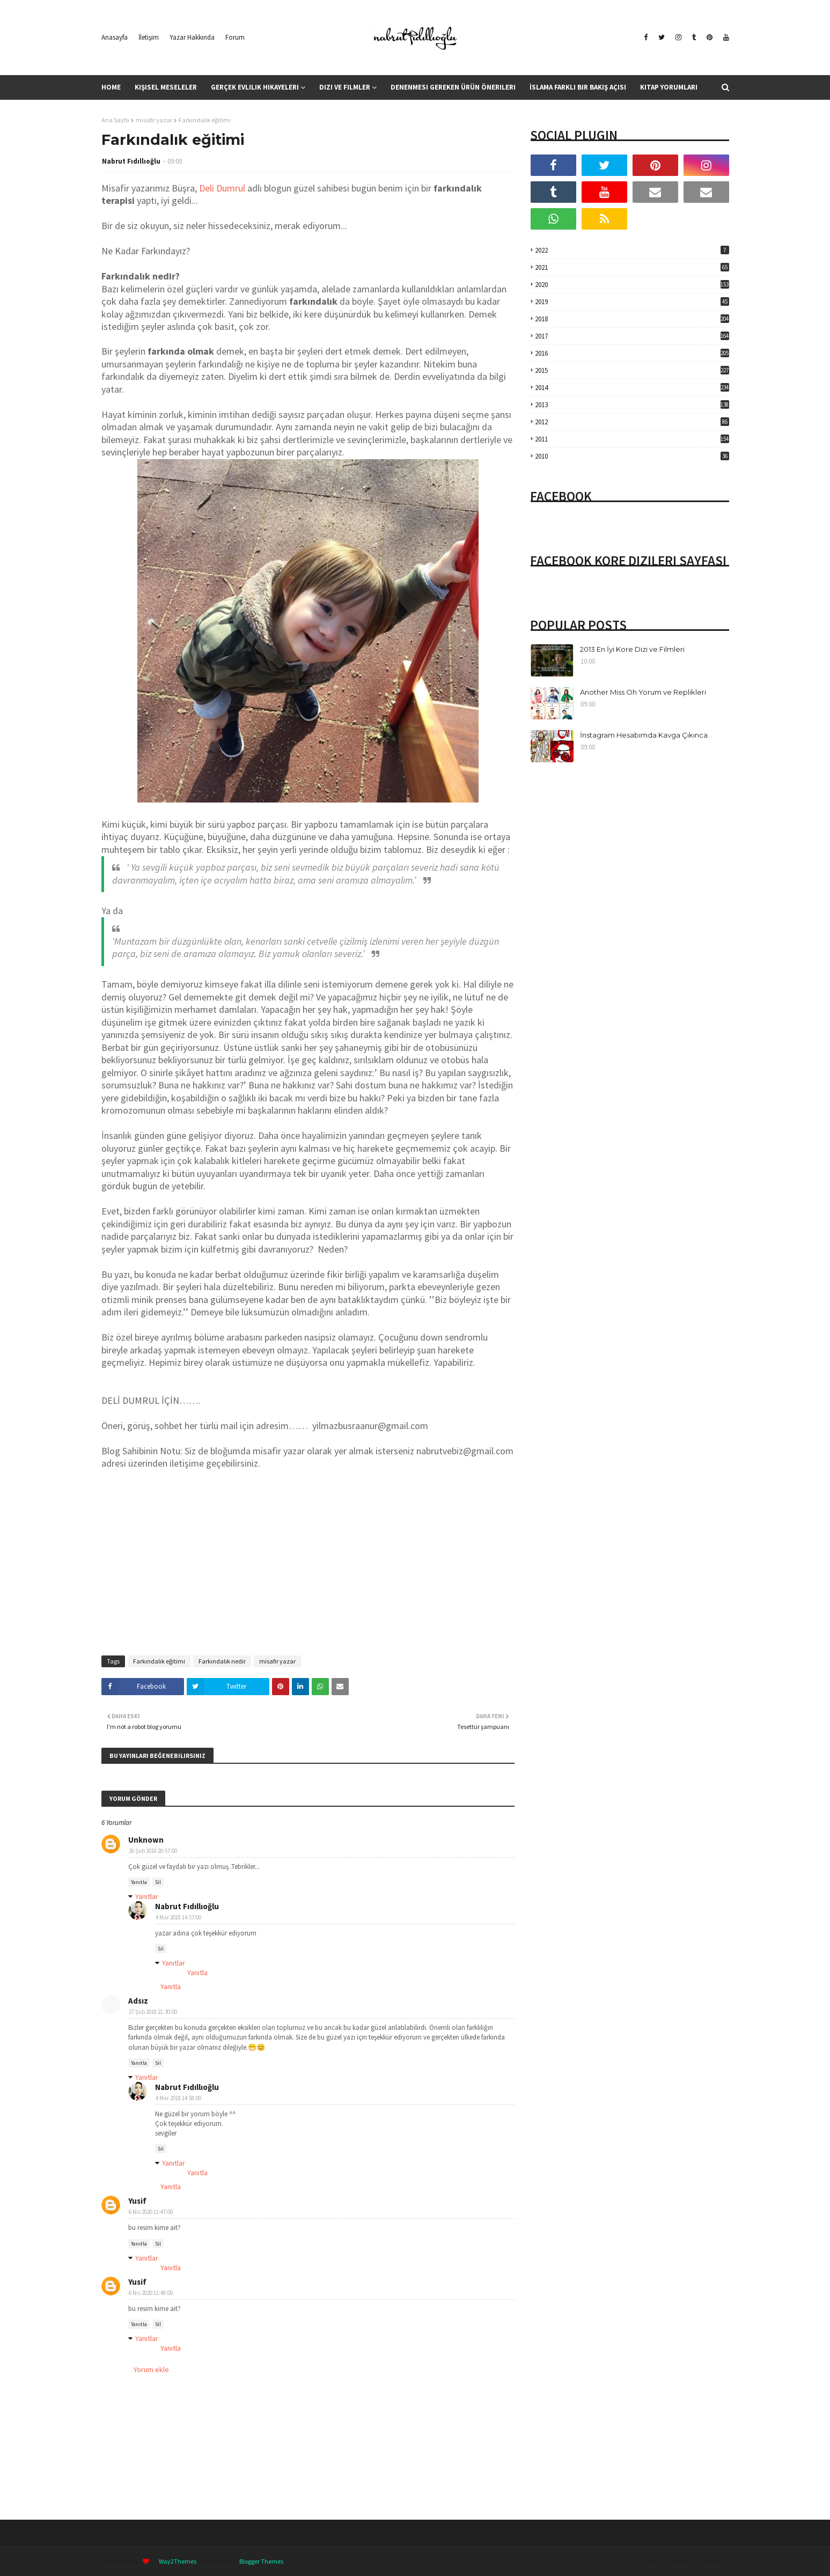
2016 (632, 353)
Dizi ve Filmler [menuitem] (344, 87)
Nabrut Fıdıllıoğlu (131, 161)
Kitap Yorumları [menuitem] (668, 87)
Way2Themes (177, 2561)
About (680, 2561)
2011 (632, 439)
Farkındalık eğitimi (159, 1661)
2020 (632, 284)
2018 (632, 318)
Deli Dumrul (222, 188)
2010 (632, 456)
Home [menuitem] (111, 87)
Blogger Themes (261, 2561)
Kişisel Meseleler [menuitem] (166, 87)
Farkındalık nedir (222, 1661)
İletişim (148, 37)
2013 (632, 404)
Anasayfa (114, 37)
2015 (632, 370)
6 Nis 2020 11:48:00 (151, 2293)
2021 (632, 267)
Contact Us (714, 2561)
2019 (632, 301)
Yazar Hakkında (192, 37)
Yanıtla (139, 1882)
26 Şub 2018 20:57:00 (153, 1850)
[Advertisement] (308, 1570)
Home (650, 2561)
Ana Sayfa (115, 120)
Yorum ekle (151, 2369)
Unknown (146, 1840)
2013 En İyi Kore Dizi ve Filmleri (632, 649)
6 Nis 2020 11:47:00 (151, 2212)
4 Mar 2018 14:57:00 (178, 1917)
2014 (632, 387)
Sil (158, 1882)
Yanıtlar (146, 1896)
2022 (632, 250)
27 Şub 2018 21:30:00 (153, 2011)
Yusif (137, 2201)
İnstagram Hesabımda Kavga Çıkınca (644, 735)
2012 (632, 421)
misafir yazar (154, 120)
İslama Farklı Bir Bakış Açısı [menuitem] (578, 87)
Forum (235, 37)
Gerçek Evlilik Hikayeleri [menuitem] (255, 87)
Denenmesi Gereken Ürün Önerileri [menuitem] (453, 87)
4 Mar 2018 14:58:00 (178, 2098)
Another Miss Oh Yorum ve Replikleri (643, 692)
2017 (632, 336)
